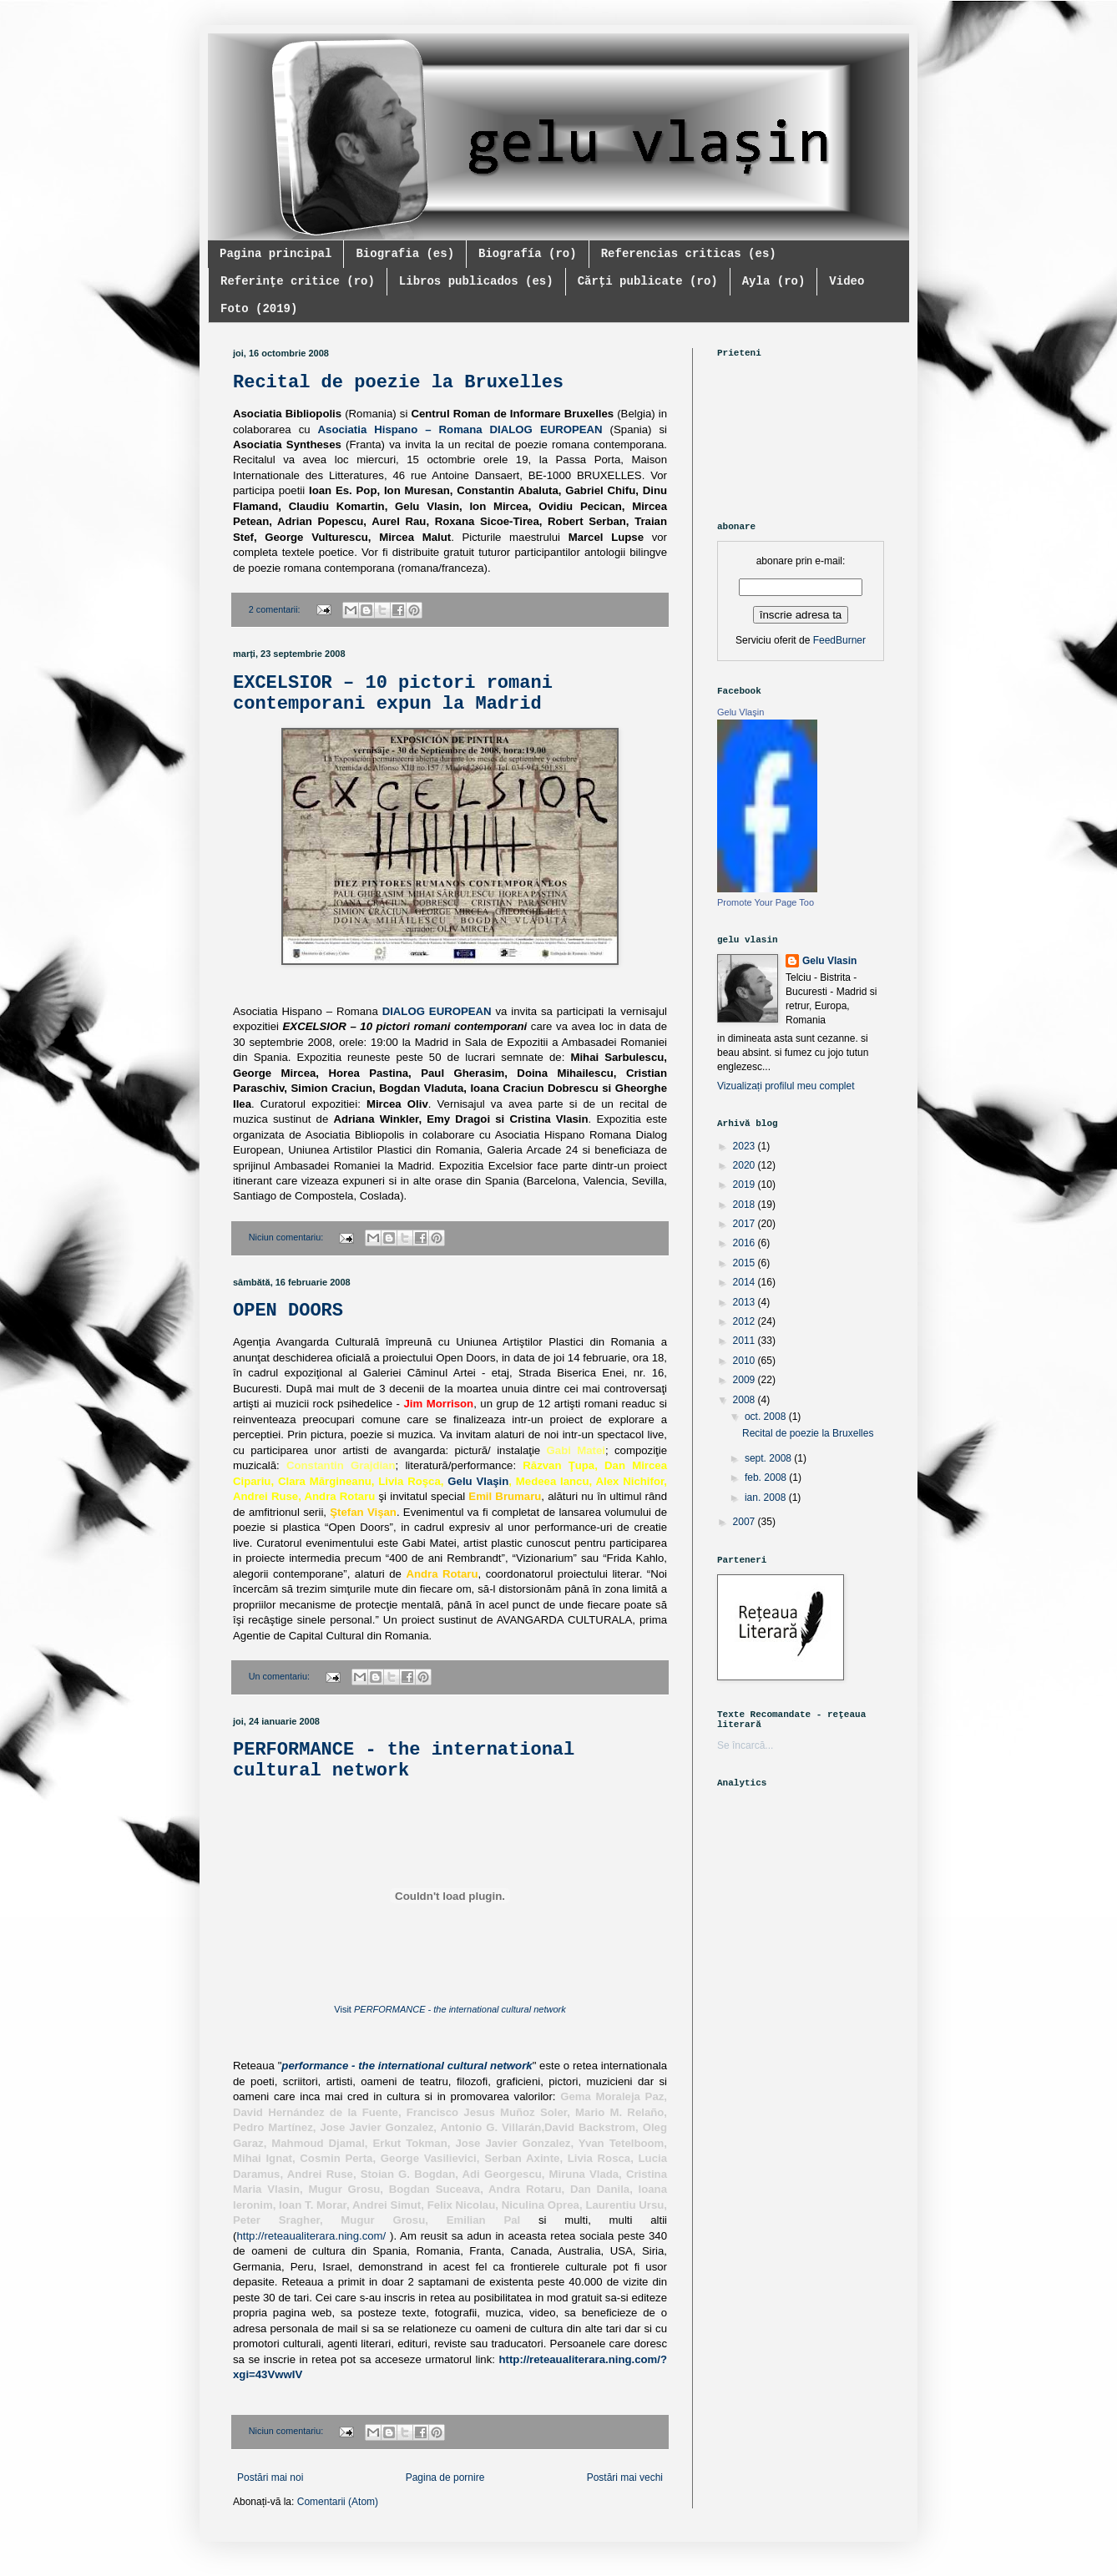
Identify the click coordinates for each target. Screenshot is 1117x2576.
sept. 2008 (769, 1458)
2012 (745, 1321)
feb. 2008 (767, 1477)
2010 (745, 1360)
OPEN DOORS (288, 1311)
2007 (745, 1522)
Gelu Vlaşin (477, 1481)
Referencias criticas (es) (688, 253)
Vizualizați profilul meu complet (786, 1086)
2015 (745, 1263)
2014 (745, 1282)
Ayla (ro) (774, 281)
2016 (745, 1243)
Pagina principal (275, 253)
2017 (745, 1224)
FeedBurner (839, 640)
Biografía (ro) (527, 253)
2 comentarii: (276, 609)
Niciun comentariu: (287, 1237)
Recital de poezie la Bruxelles (398, 382)
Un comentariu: (280, 1676)
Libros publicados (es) (476, 281)
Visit (449, 2009)
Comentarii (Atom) (337, 2502)
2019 (745, 1184)
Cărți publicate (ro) (648, 281)
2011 (745, 1340)
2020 (745, 1165)
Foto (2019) (258, 309)
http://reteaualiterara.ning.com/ (311, 2236)
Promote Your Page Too (765, 902)
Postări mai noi (270, 2477)
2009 (745, 1380)
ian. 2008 (767, 1497)
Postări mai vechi (625, 2477)
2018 (745, 1204)
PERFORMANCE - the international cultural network (403, 1760)
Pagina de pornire (445, 2477)
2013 (745, 1302)
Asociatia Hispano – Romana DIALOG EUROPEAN (460, 429)
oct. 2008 (767, 1416)
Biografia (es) (405, 253)
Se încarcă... (745, 1745)
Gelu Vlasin (829, 961)
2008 (745, 1400)
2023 (745, 1146)
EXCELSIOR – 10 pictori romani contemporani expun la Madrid (393, 694)
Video (846, 281)
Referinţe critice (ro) (297, 281)
